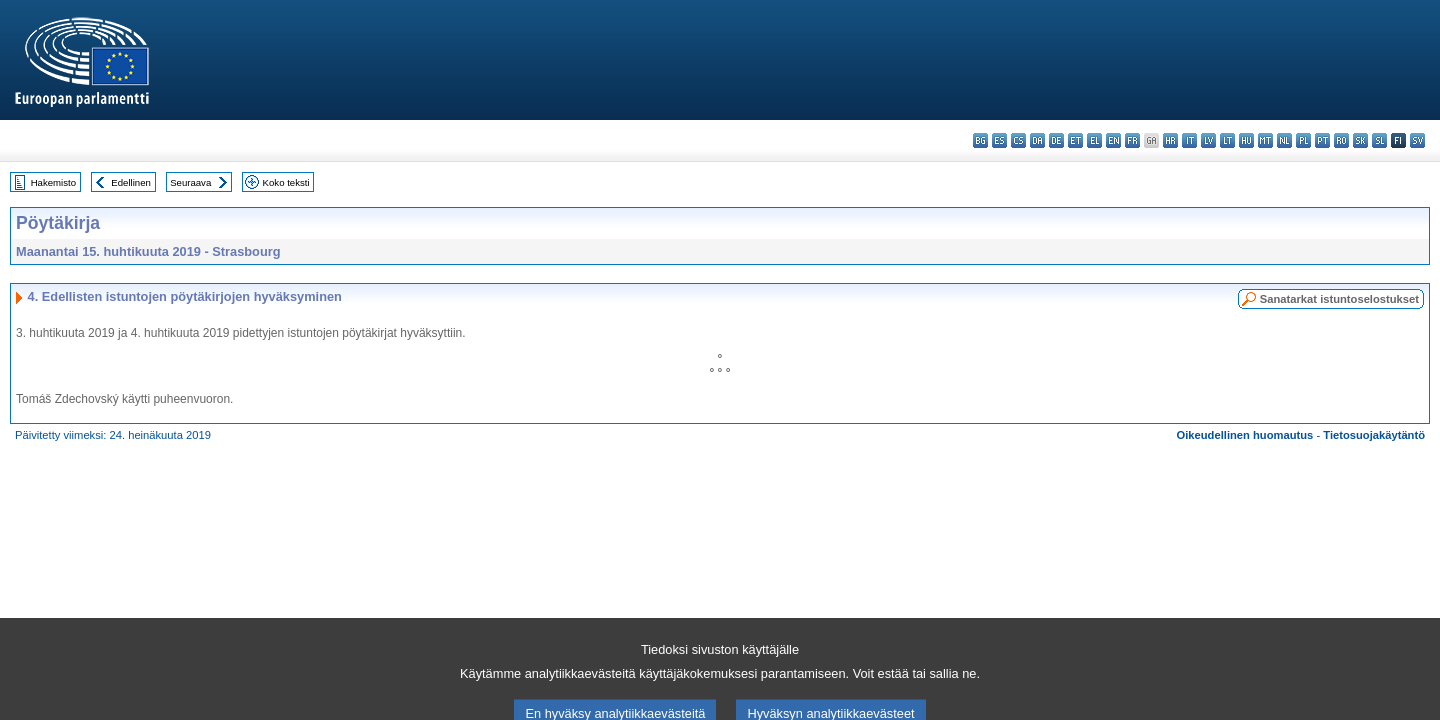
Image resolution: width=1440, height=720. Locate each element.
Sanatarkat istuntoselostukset (1339, 299)
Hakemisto (53, 182)
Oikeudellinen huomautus (1245, 435)
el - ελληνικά (1094, 140)
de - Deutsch (1056, 140)
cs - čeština (1018, 140)
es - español (999, 140)
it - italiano (1189, 140)
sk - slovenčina (1360, 140)
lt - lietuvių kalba (1227, 140)
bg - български (980, 140)
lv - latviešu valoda (1208, 140)
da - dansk (1037, 140)
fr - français (1132, 140)
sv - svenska (1417, 140)
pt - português (1322, 140)
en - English (1113, 140)
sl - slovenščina (1379, 140)
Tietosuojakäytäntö (1374, 435)
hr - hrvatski (1170, 140)
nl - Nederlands (1284, 140)
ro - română (1341, 140)
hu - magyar (1246, 140)
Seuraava (190, 182)
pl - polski (1303, 140)
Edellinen (130, 182)
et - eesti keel (1075, 140)
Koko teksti (286, 182)
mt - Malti (1265, 140)
